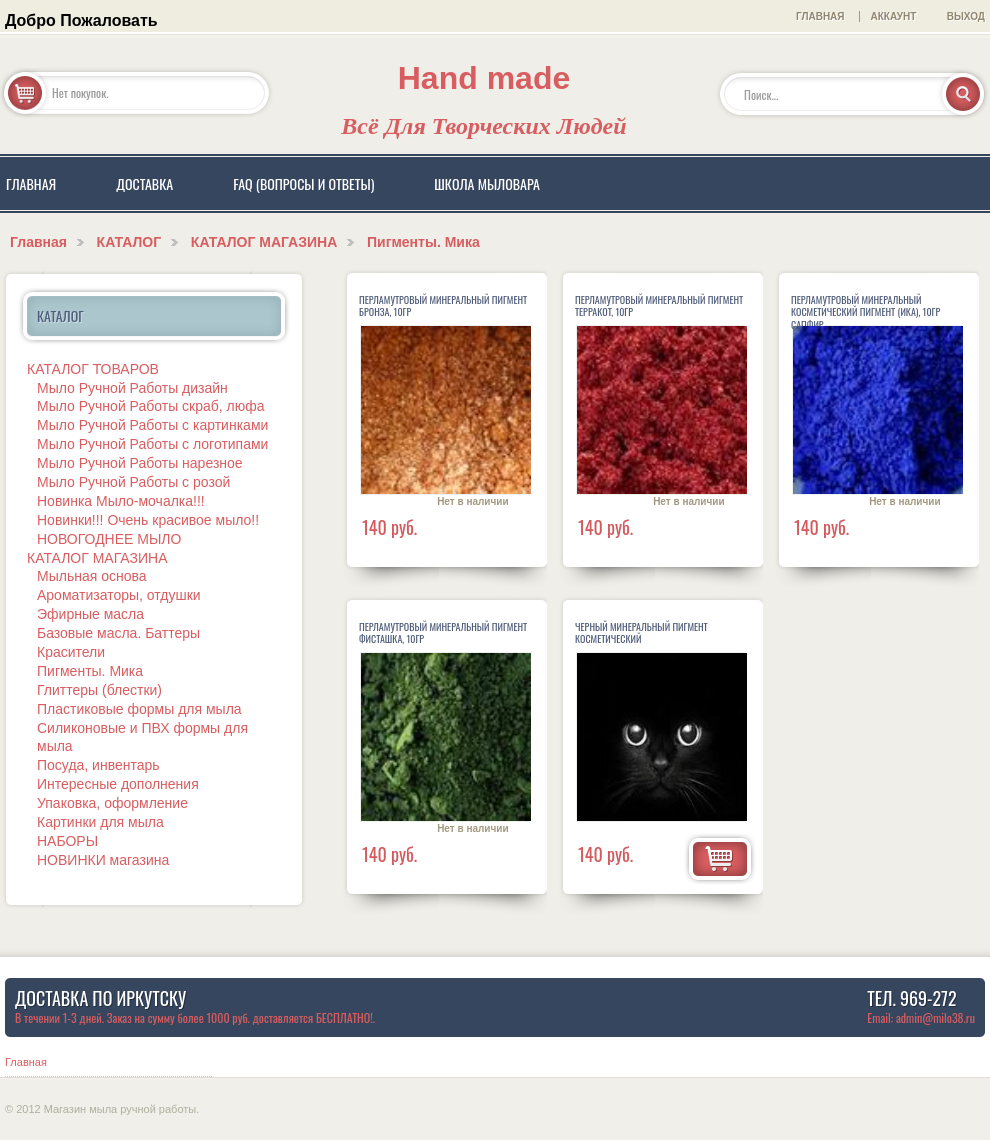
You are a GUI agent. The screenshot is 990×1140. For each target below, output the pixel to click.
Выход (966, 16)
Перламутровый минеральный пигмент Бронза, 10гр (443, 306)
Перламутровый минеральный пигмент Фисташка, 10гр (443, 633)
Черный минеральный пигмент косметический (641, 633)
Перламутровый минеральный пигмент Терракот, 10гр (659, 306)
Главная (38, 242)
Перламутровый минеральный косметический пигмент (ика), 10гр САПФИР (865, 312)
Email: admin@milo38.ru (921, 1017)
